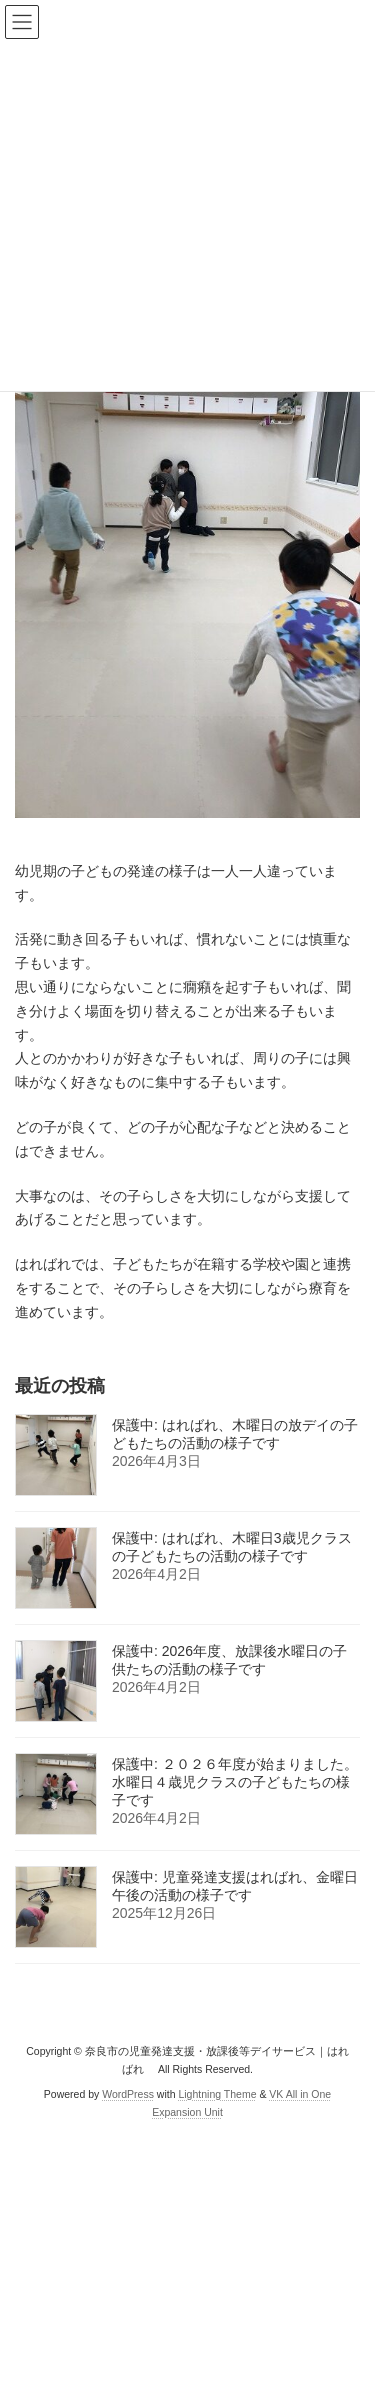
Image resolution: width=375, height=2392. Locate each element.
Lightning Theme (217, 2093)
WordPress (128, 2093)
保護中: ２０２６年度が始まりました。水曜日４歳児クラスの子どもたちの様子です (235, 1782)
